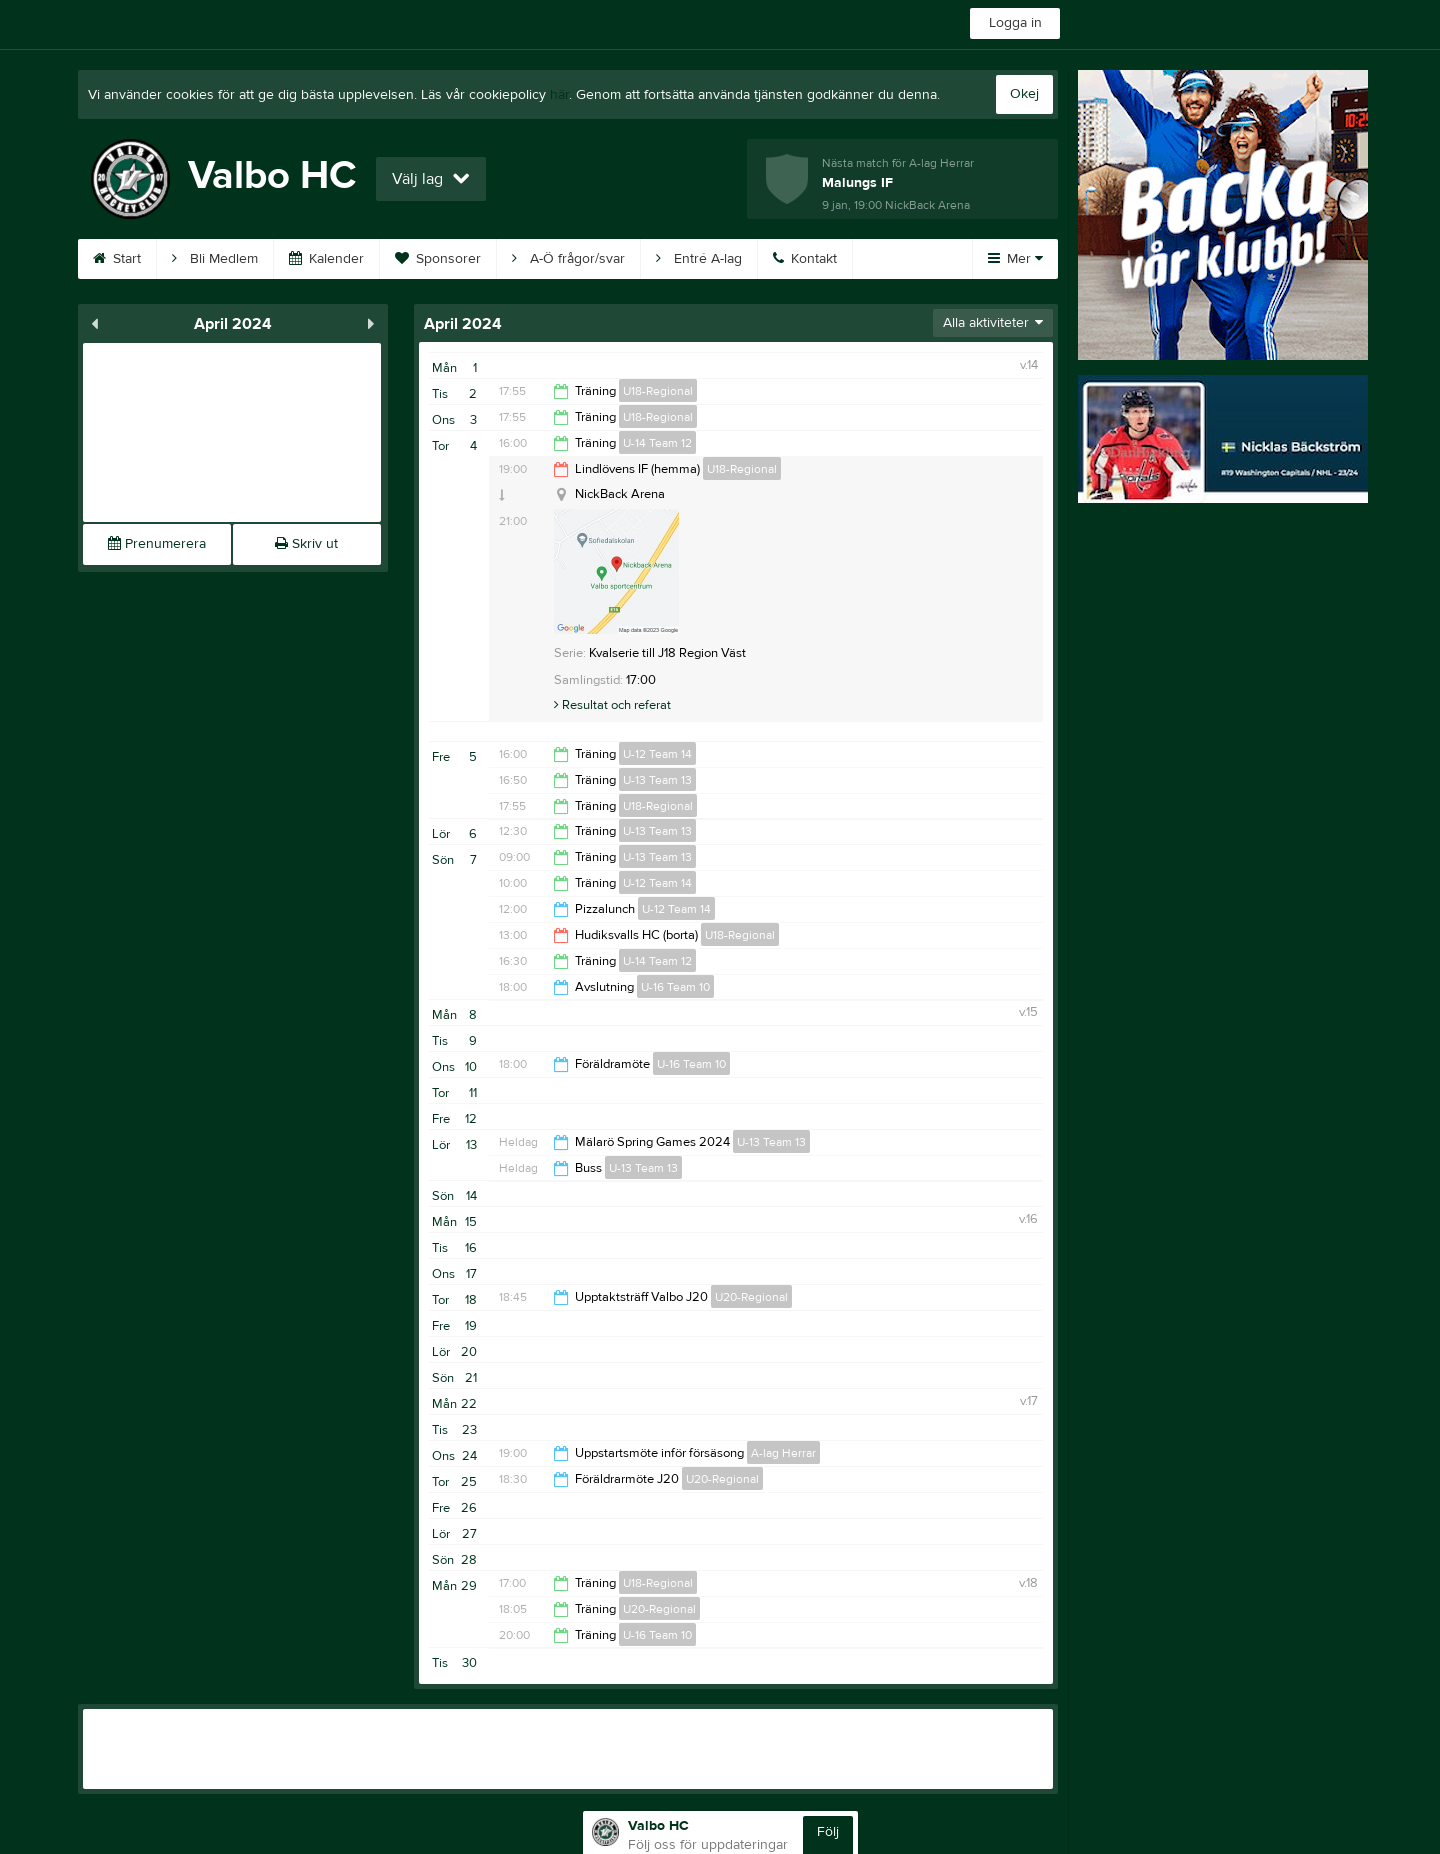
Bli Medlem (215, 259)
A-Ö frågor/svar (568, 259)
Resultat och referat (612, 705)
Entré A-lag (699, 259)
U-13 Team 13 (657, 780)
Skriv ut (306, 544)
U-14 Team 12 (657, 443)
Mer (1015, 259)
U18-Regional (658, 391)
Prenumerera (157, 544)
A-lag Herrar (783, 1453)
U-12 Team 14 (657, 754)
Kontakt (805, 259)
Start (117, 259)
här (559, 95)
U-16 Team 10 (675, 987)
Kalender (326, 259)
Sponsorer (438, 259)
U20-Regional (751, 1297)
